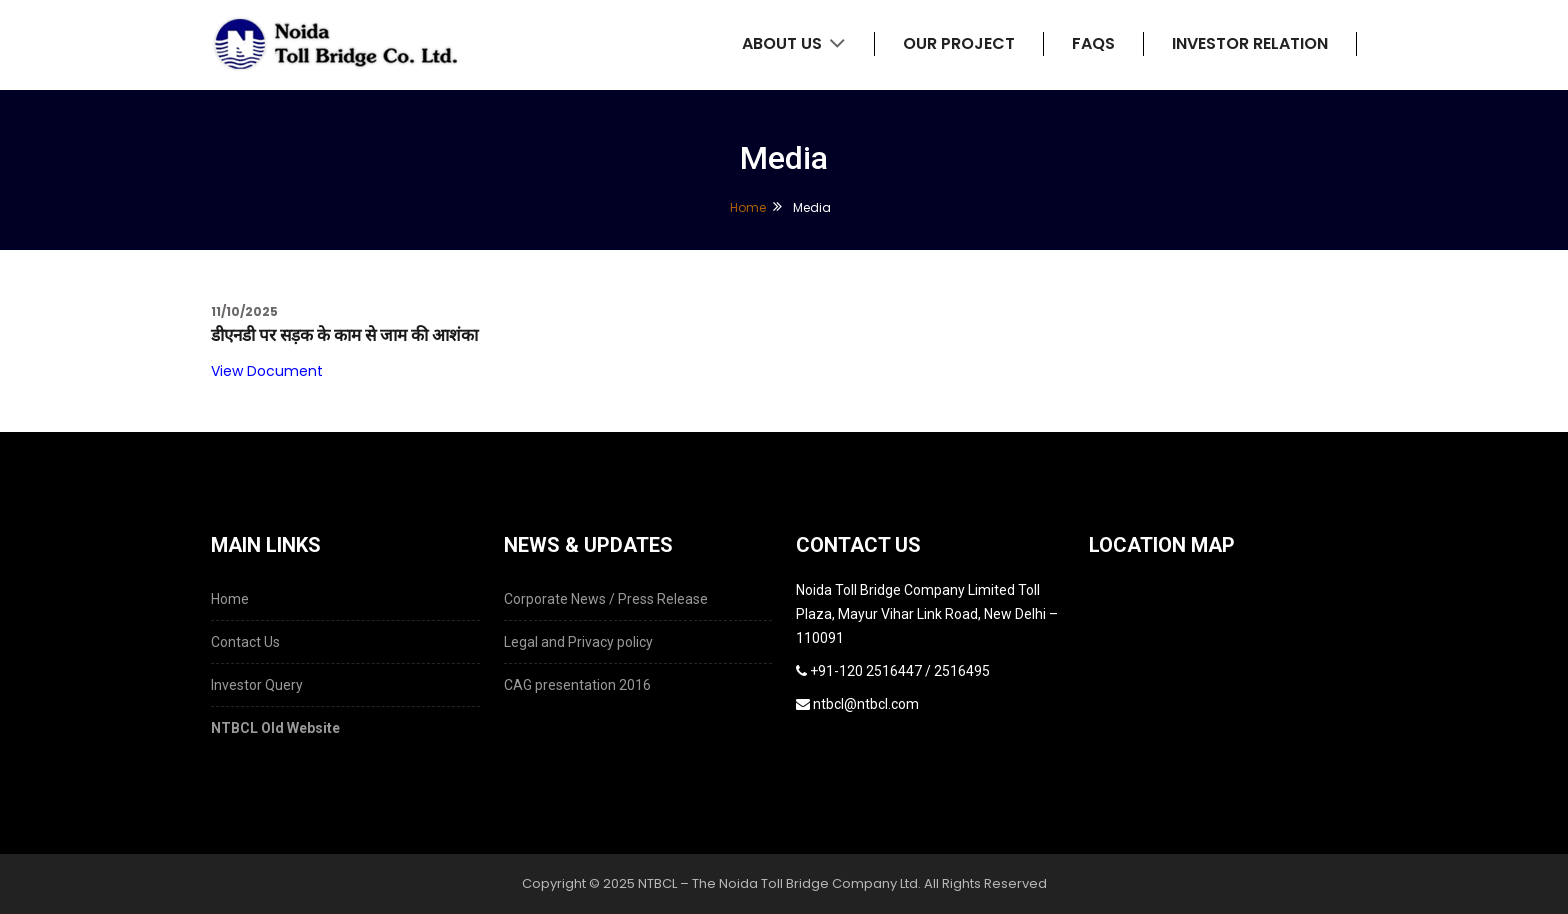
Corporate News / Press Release (606, 599)
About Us (794, 44)
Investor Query (257, 685)
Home (748, 207)
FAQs (1093, 43)
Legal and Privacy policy (578, 642)
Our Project (959, 43)
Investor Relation (1250, 43)
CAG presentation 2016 (577, 685)
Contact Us (245, 642)
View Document (267, 371)
